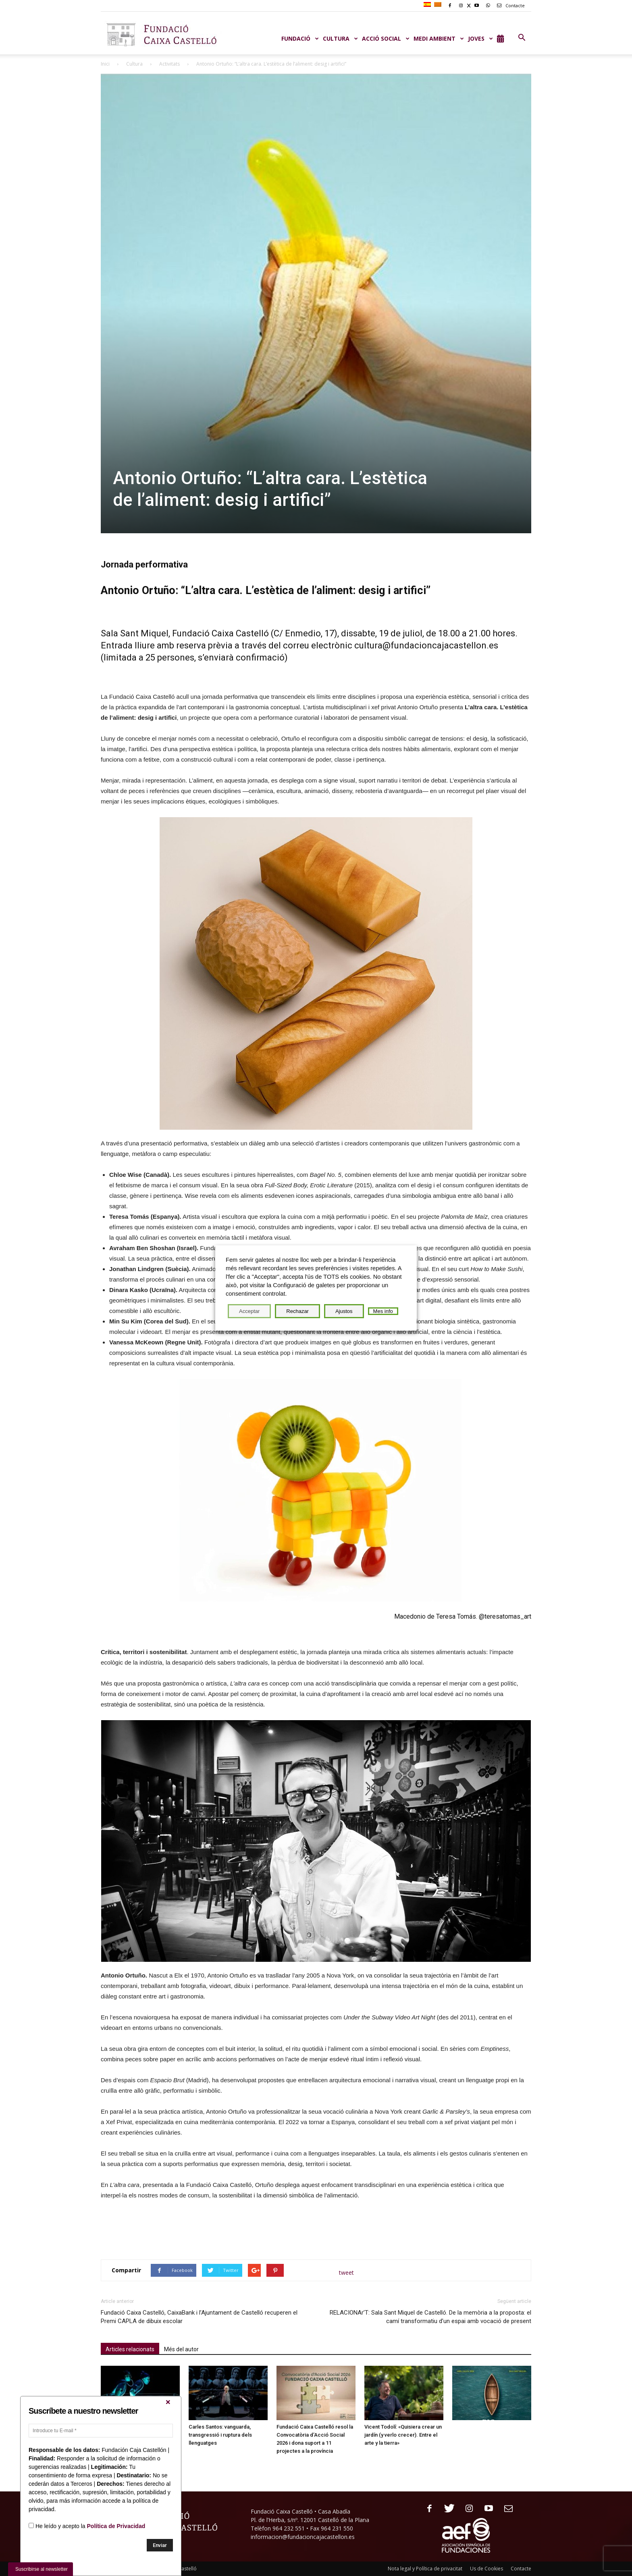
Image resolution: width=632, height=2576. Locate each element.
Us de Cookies (486, 2568)
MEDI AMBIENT (439, 38)
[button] (521, 38)
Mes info (383, 1311)
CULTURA (340, 38)
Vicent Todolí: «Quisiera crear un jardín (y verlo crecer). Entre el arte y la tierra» (403, 2435)
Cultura (134, 63)
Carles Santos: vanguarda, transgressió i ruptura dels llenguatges (220, 2435)
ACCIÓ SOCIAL (386, 38)
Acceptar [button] (249, 1311)
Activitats (169, 63)
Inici (105, 63)
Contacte (509, 5)
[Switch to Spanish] (428, 4)
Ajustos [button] (344, 1311)
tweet (346, 2272)
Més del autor (181, 2349)
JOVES (480, 38)
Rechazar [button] (297, 1311)
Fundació (300, 38)
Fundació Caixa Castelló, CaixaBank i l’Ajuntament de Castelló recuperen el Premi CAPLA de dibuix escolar (199, 2317)
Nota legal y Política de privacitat (425, 2568)
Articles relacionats (130, 2349)
